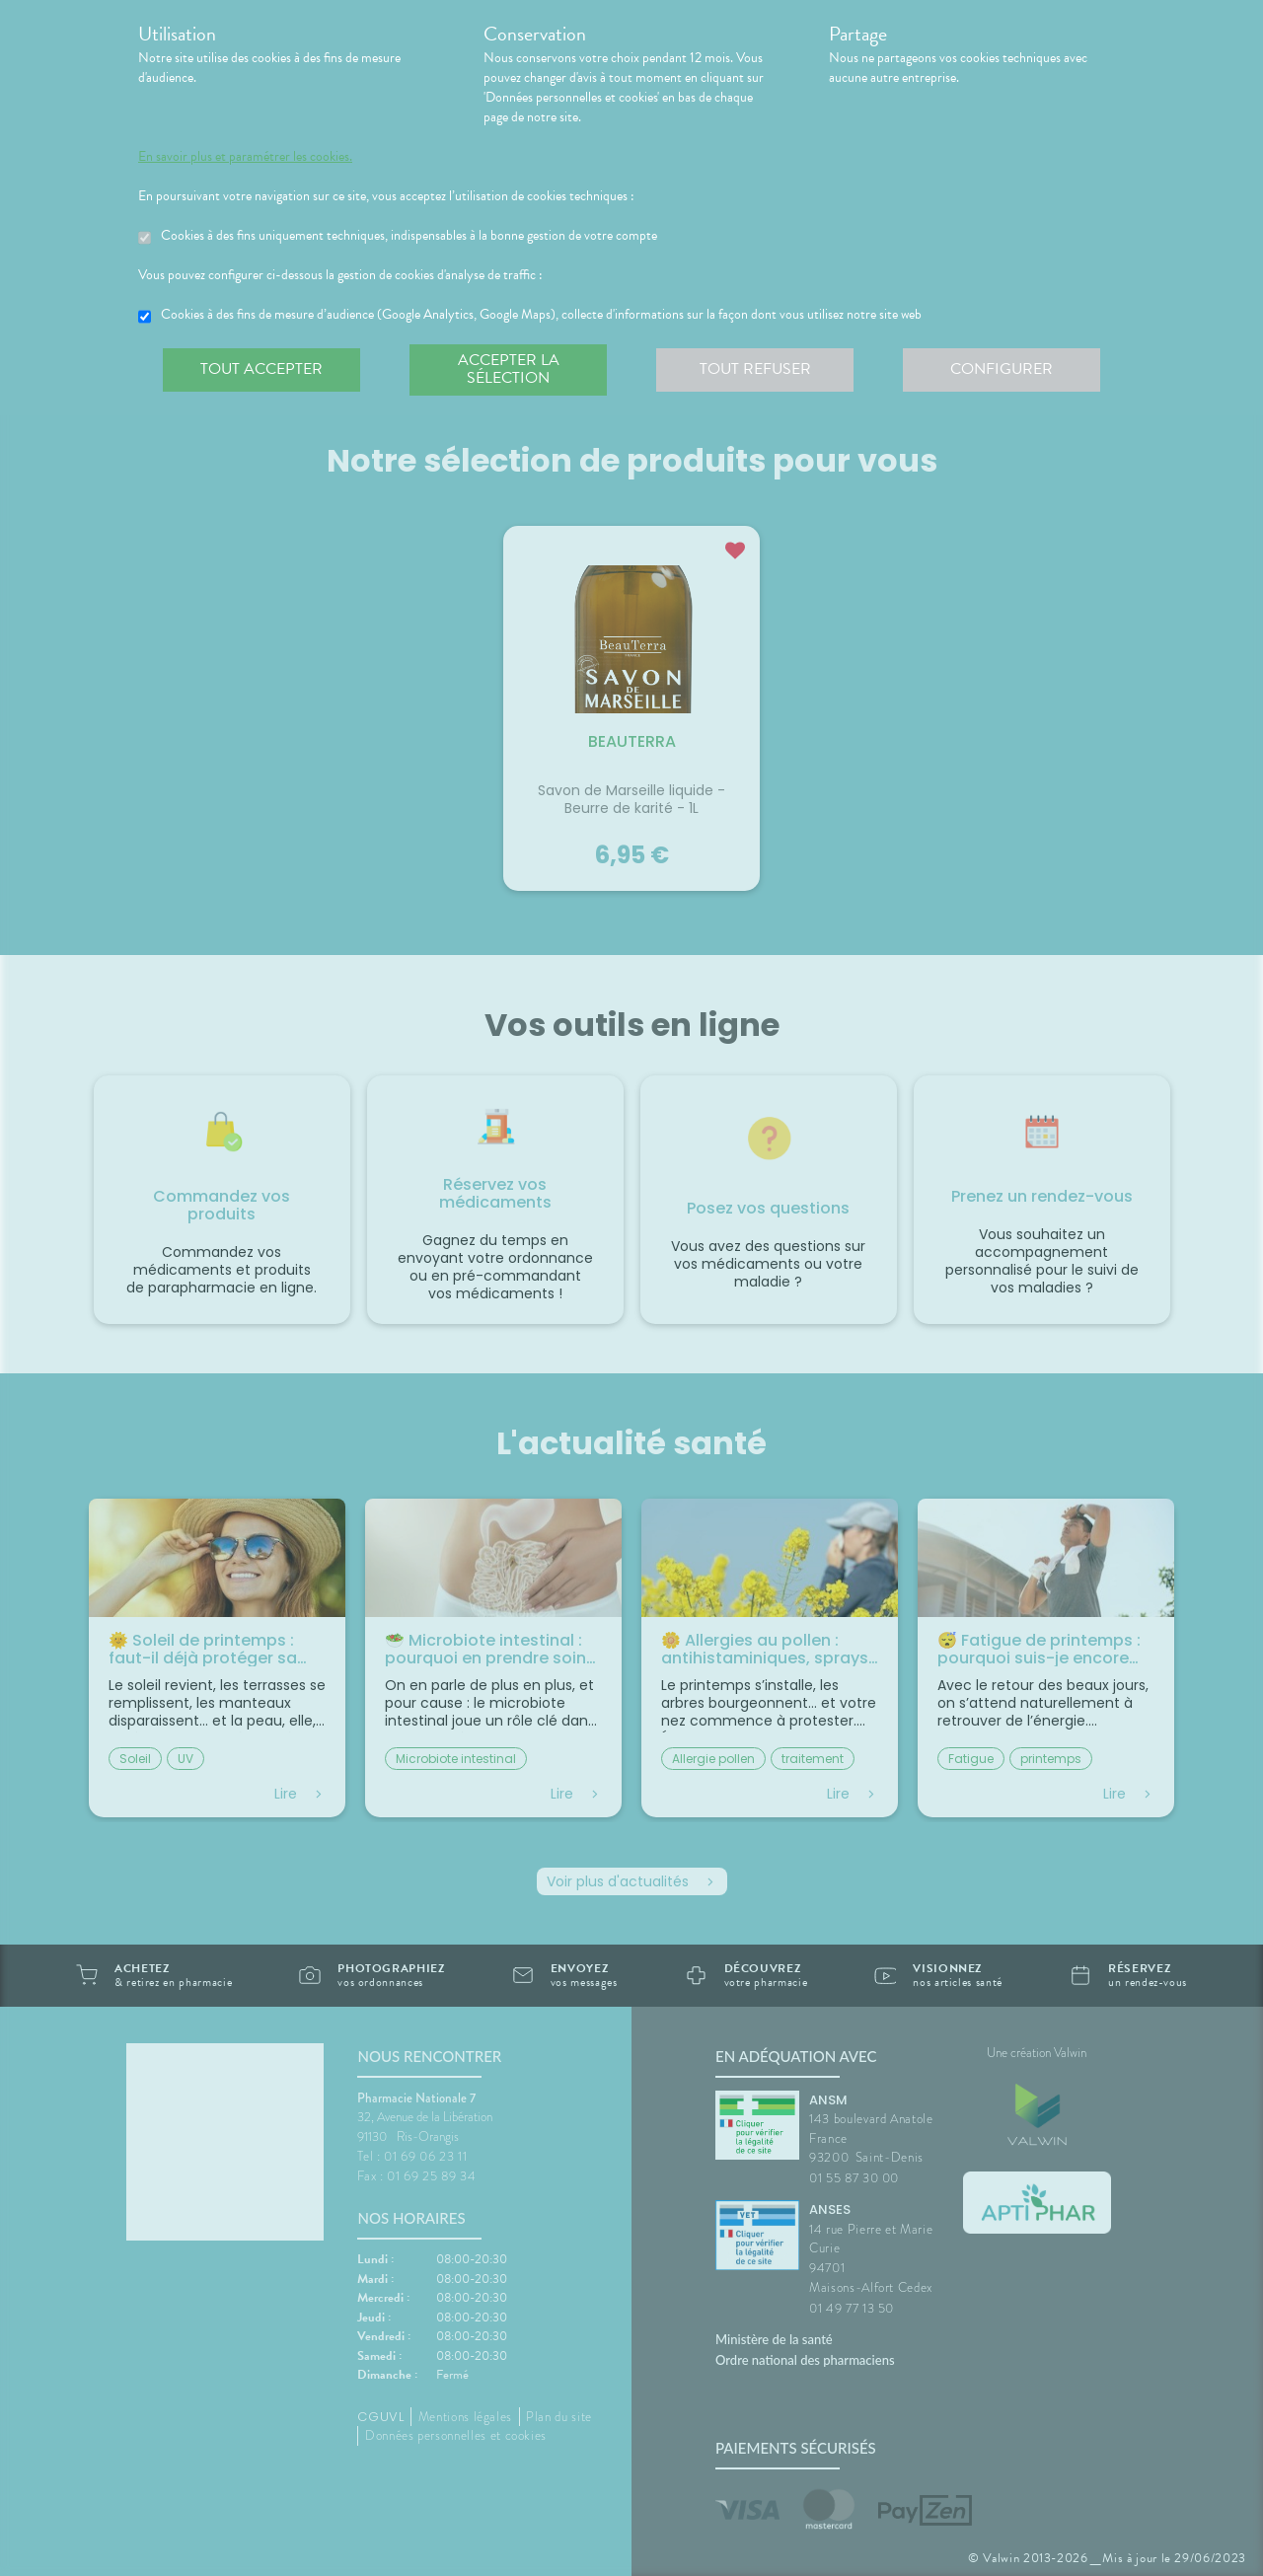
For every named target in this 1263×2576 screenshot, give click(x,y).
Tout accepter (261, 369)
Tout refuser (755, 369)
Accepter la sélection (508, 369)
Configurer (1001, 369)
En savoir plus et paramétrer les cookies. (245, 157)
